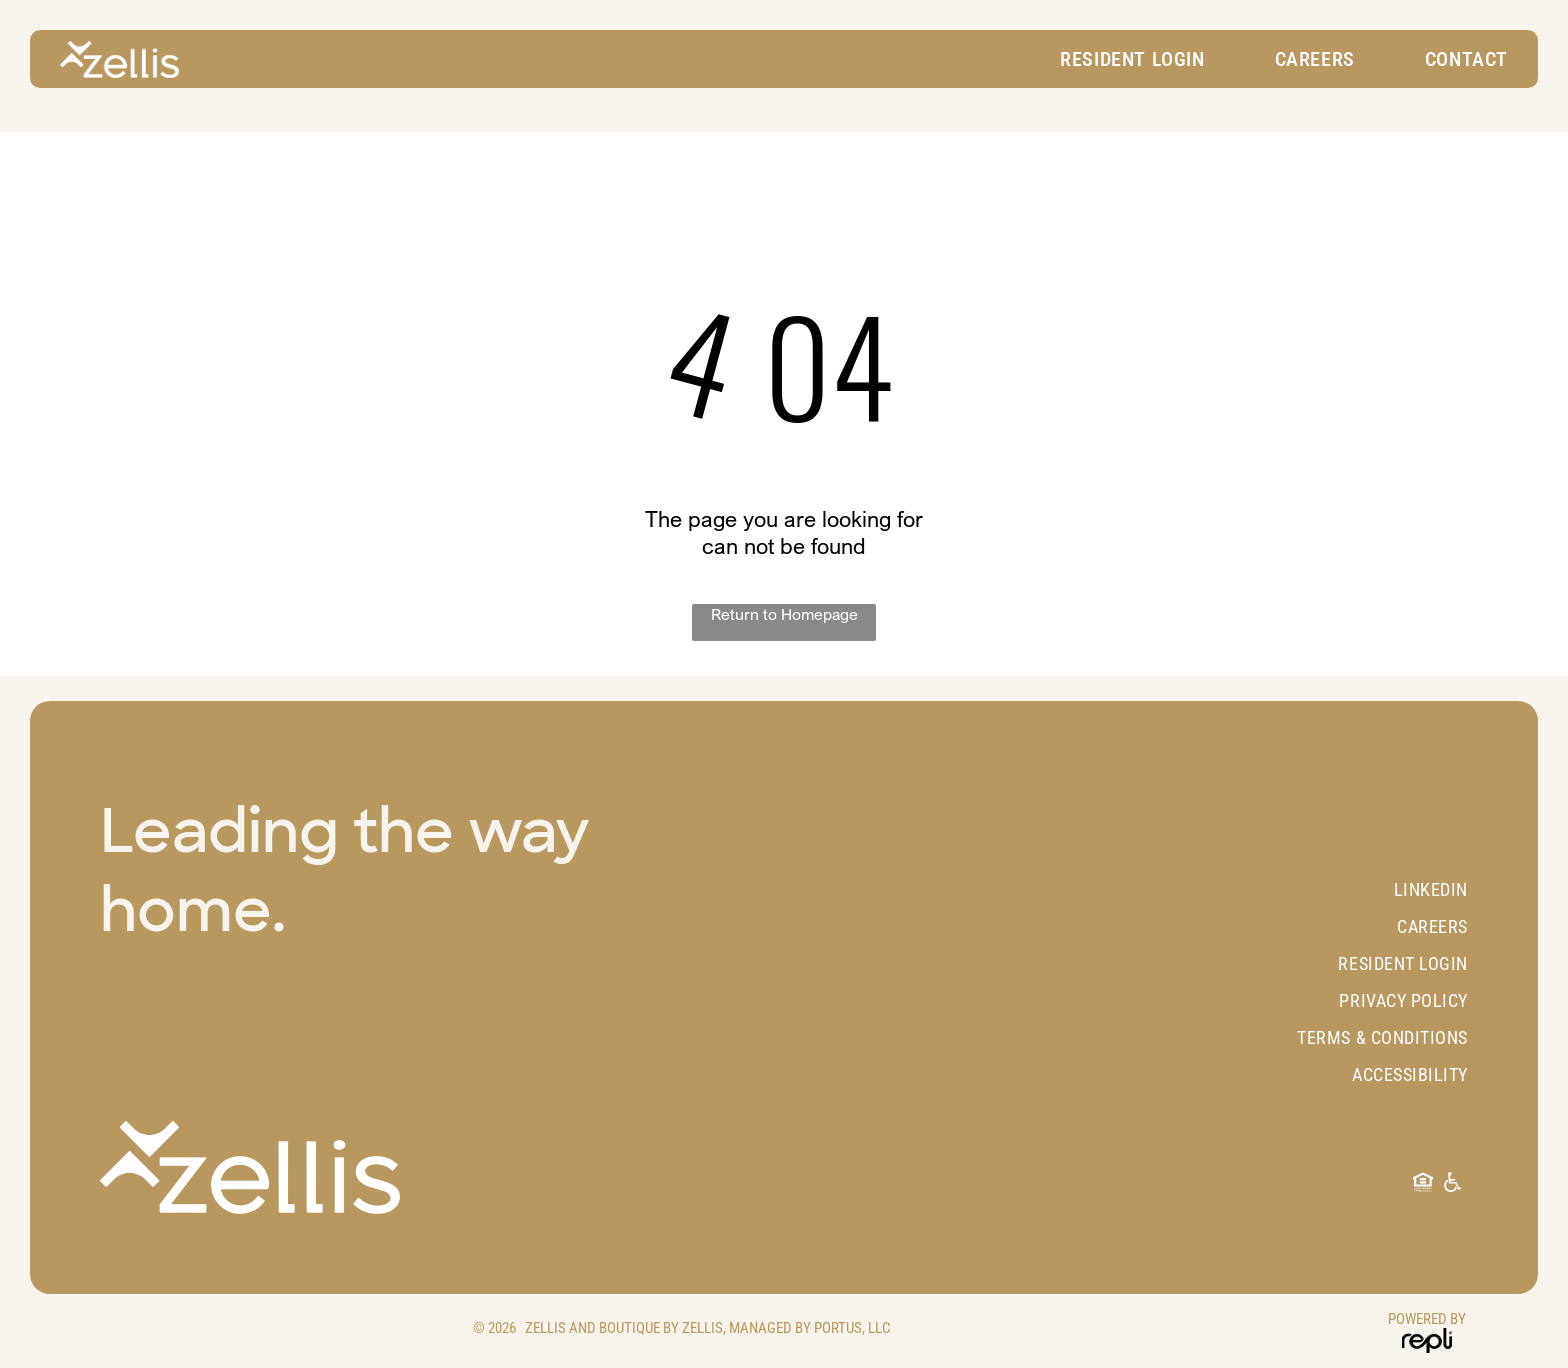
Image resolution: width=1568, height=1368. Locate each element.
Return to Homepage (784, 614)
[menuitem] (1132, 59)
